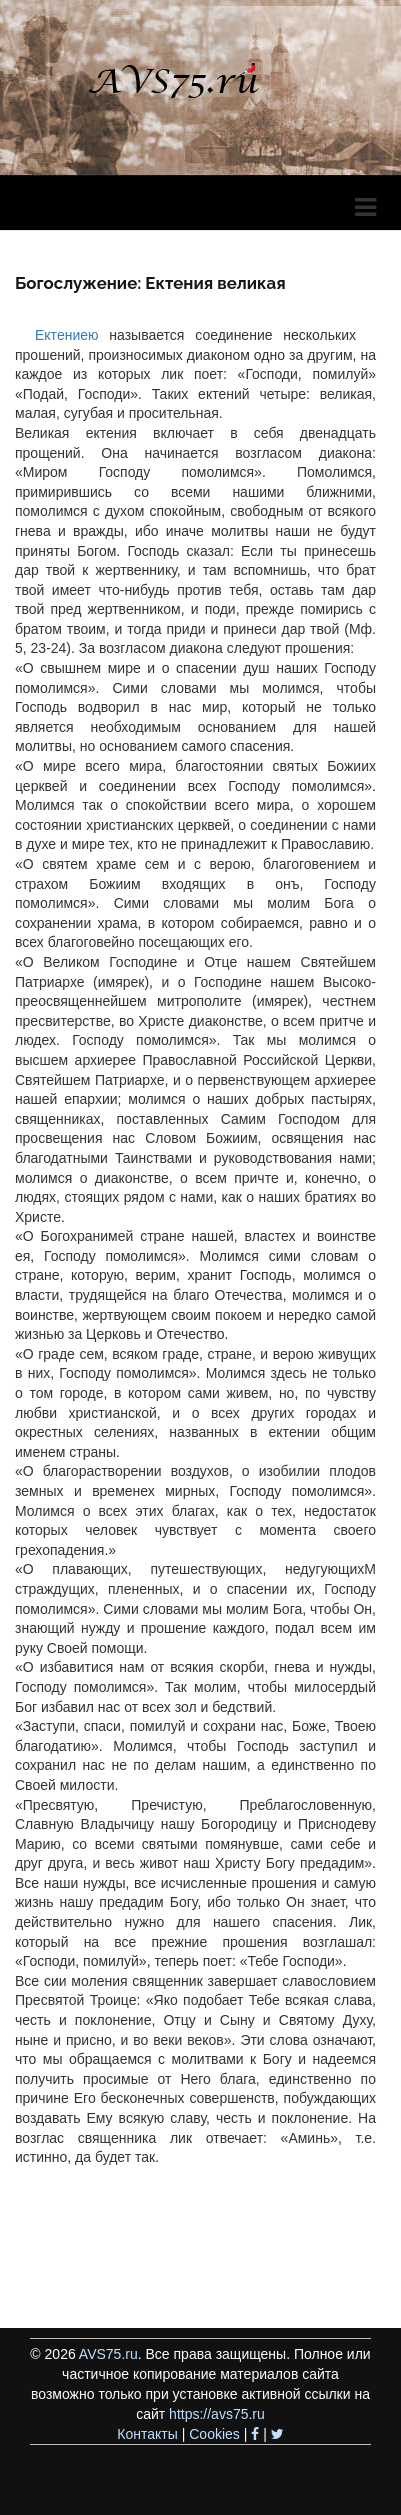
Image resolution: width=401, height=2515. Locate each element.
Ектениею (67, 335)
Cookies (214, 2434)
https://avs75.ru (217, 2414)
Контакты (147, 2434)
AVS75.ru (108, 2354)
